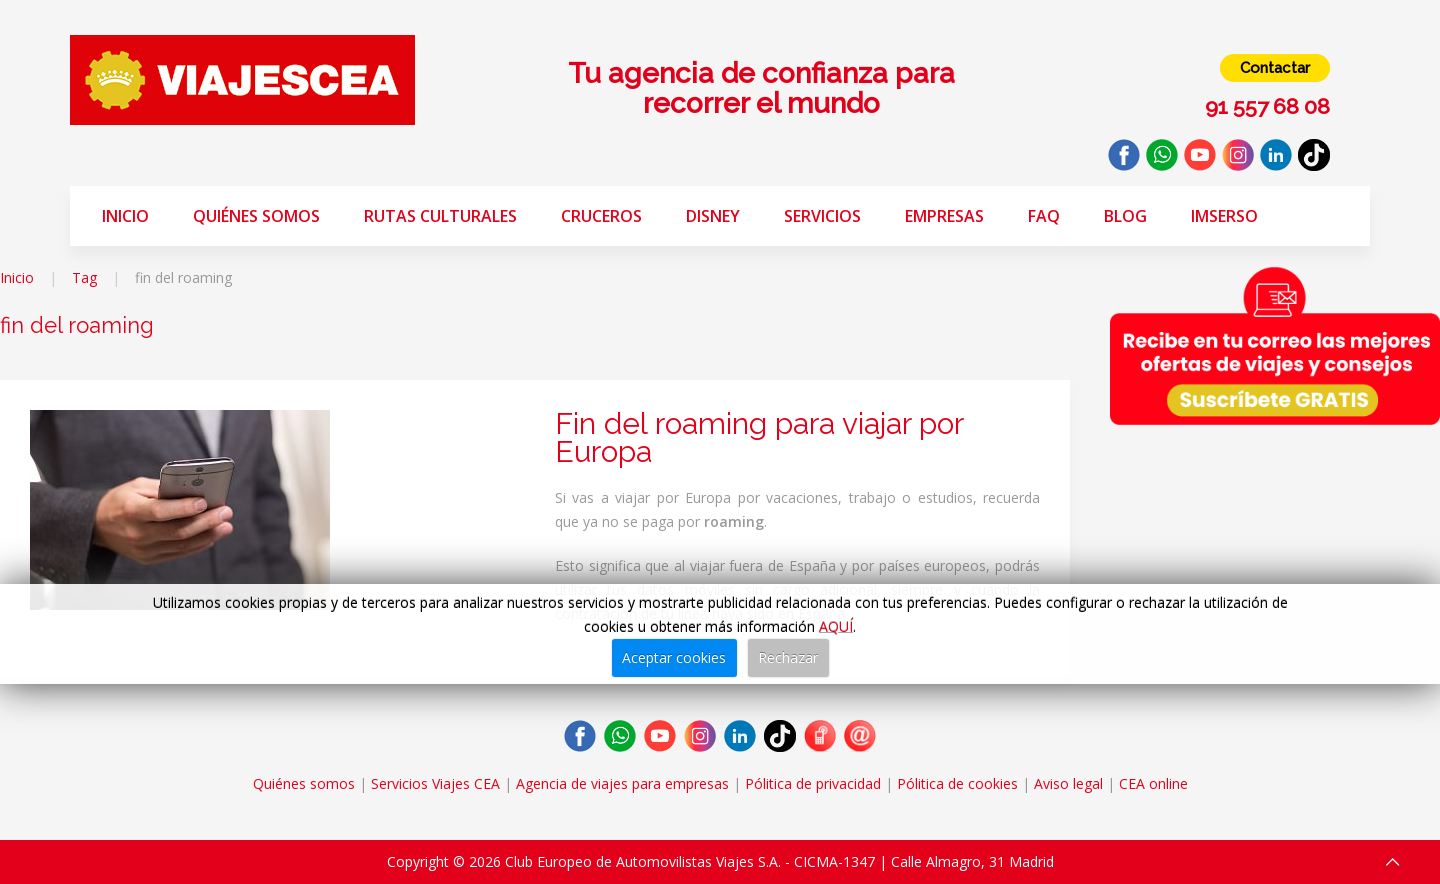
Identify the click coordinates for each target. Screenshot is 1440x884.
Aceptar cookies (674, 657)
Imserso (1224, 216)
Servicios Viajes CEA (435, 783)
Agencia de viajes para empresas (622, 783)
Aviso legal (1068, 783)
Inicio (125, 216)
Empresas (944, 216)
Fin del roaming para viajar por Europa (759, 437)
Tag (84, 277)
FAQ (1044, 216)
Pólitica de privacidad (813, 783)
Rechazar (788, 657)
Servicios (822, 216)
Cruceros (601, 216)
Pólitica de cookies (957, 783)
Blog (1125, 216)
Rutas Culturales (440, 216)
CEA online (1153, 783)
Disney (713, 216)
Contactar (1275, 68)
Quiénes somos (256, 216)
